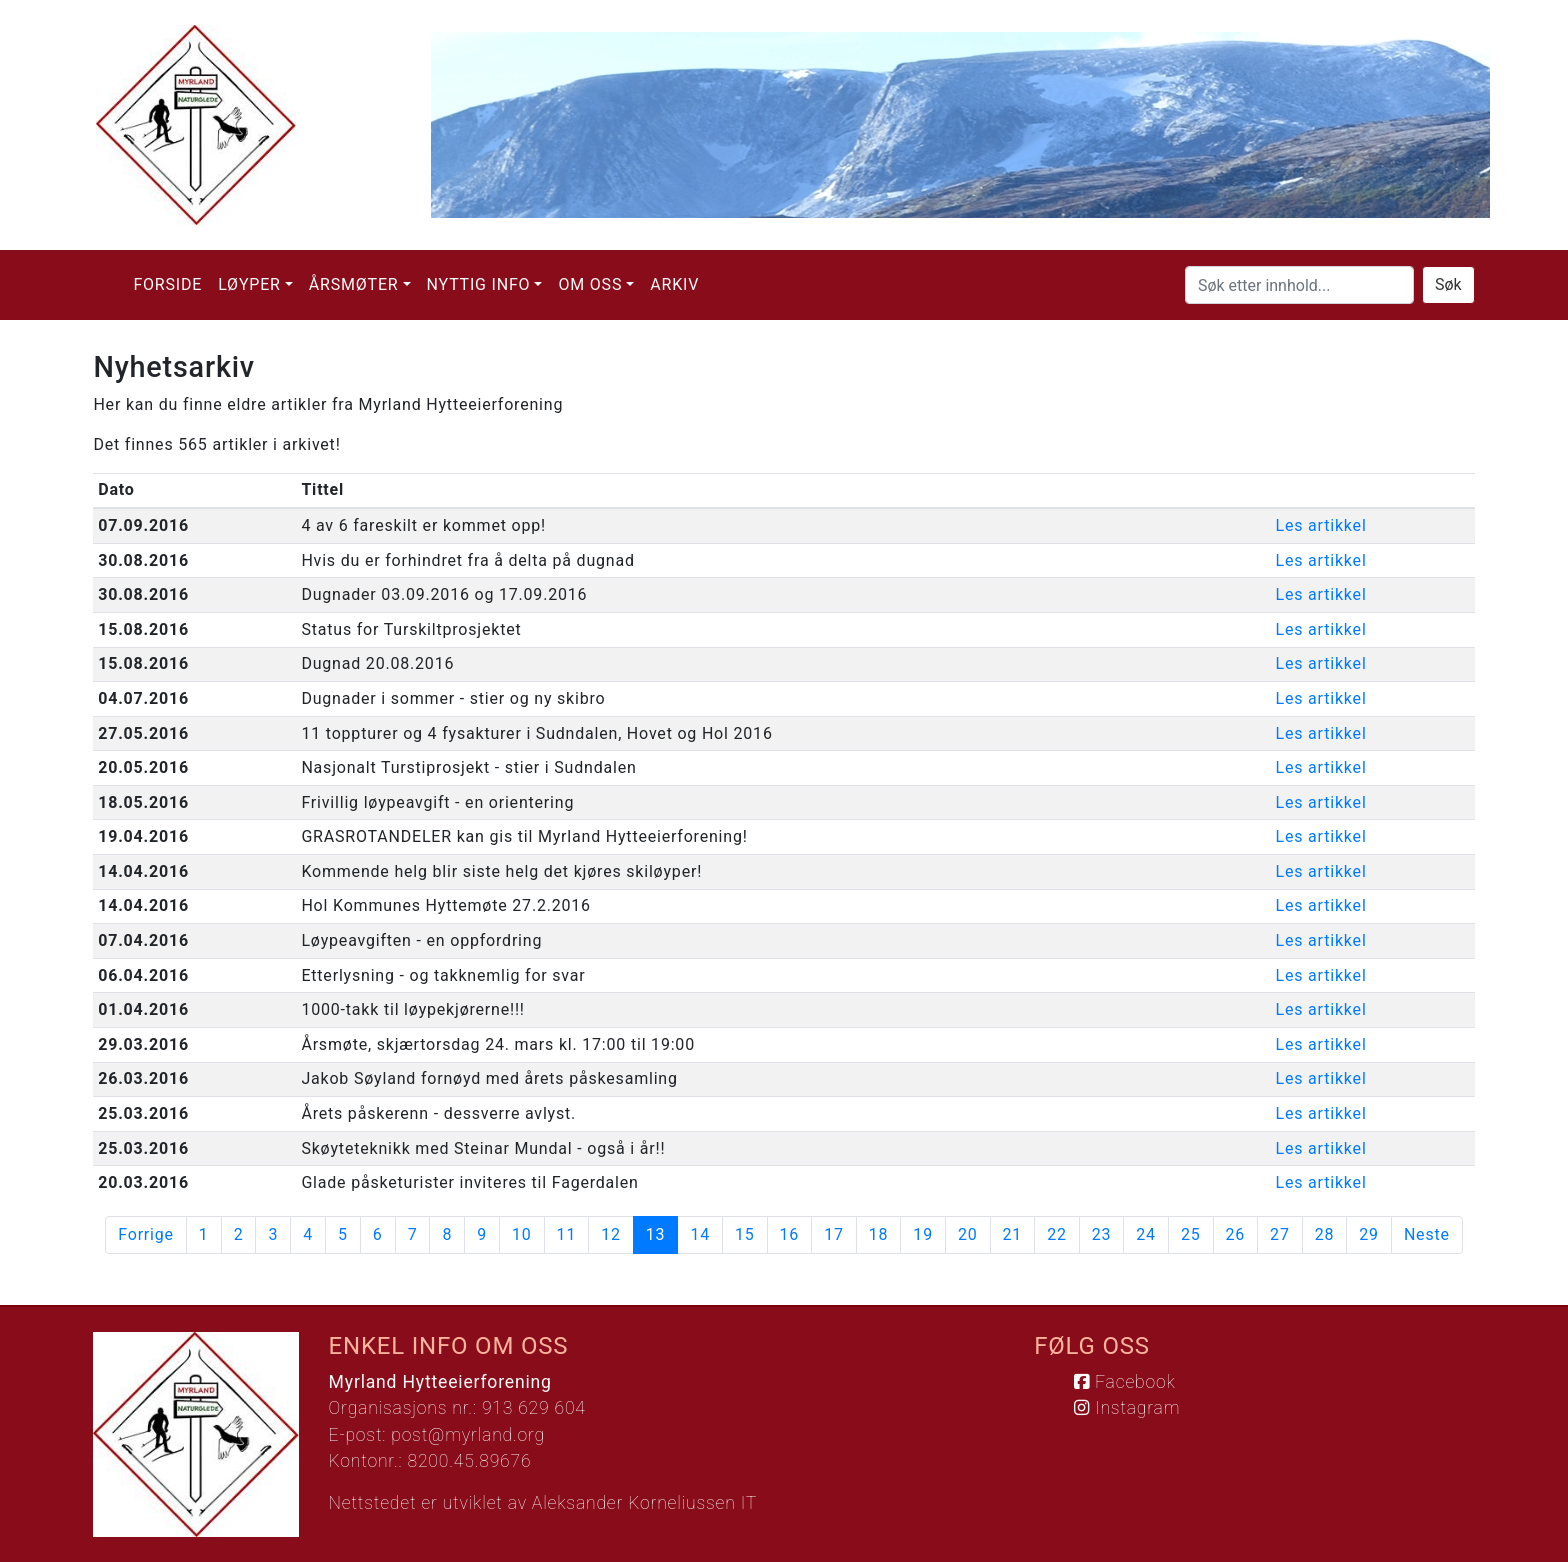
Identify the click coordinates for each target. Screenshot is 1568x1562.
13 (662, 1234)
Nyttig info (479, 284)
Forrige (146, 1234)
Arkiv (674, 284)
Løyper (249, 284)
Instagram (1127, 1408)
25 (1191, 1234)
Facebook (1124, 1382)
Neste (1427, 1234)
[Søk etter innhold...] (1299, 285)
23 (1102, 1234)
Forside (167, 284)
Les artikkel (1321, 525)
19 (923, 1234)
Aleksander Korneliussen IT (644, 1503)
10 (522, 1234)
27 (1280, 1234)
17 (834, 1234)
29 (1369, 1234)
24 (1146, 1234)
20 (968, 1234)
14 (700, 1234)
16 (790, 1234)
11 (567, 1234)
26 (1236, 1234)
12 (611, 1234)
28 (1325, 1234)
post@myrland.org (468, 1435)
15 (745, 1234)
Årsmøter (354, 284)
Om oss (590, 284)
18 (879, 1234)
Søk (1448, 284)
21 (1013, 1234)
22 (1057, 1234)
